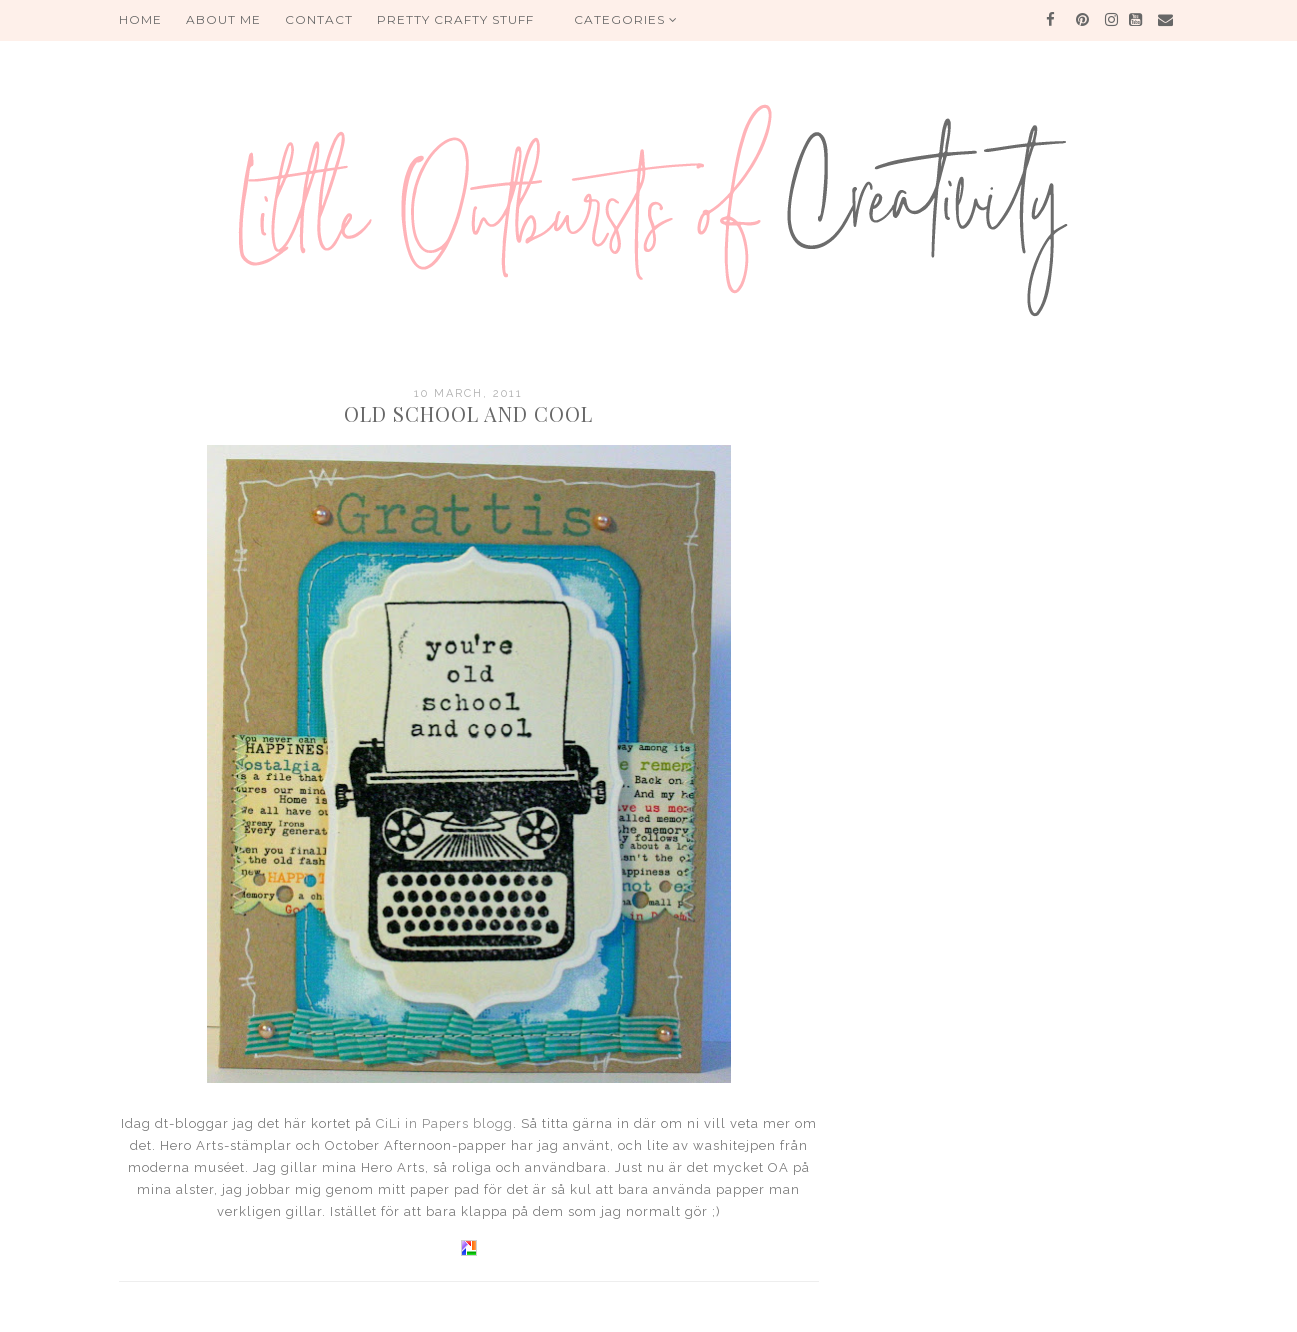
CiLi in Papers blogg (444, 1123)
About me (223, 19)
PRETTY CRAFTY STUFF (455, 19)
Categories (626, 19)
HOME (140, 19)
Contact (319, 19)
